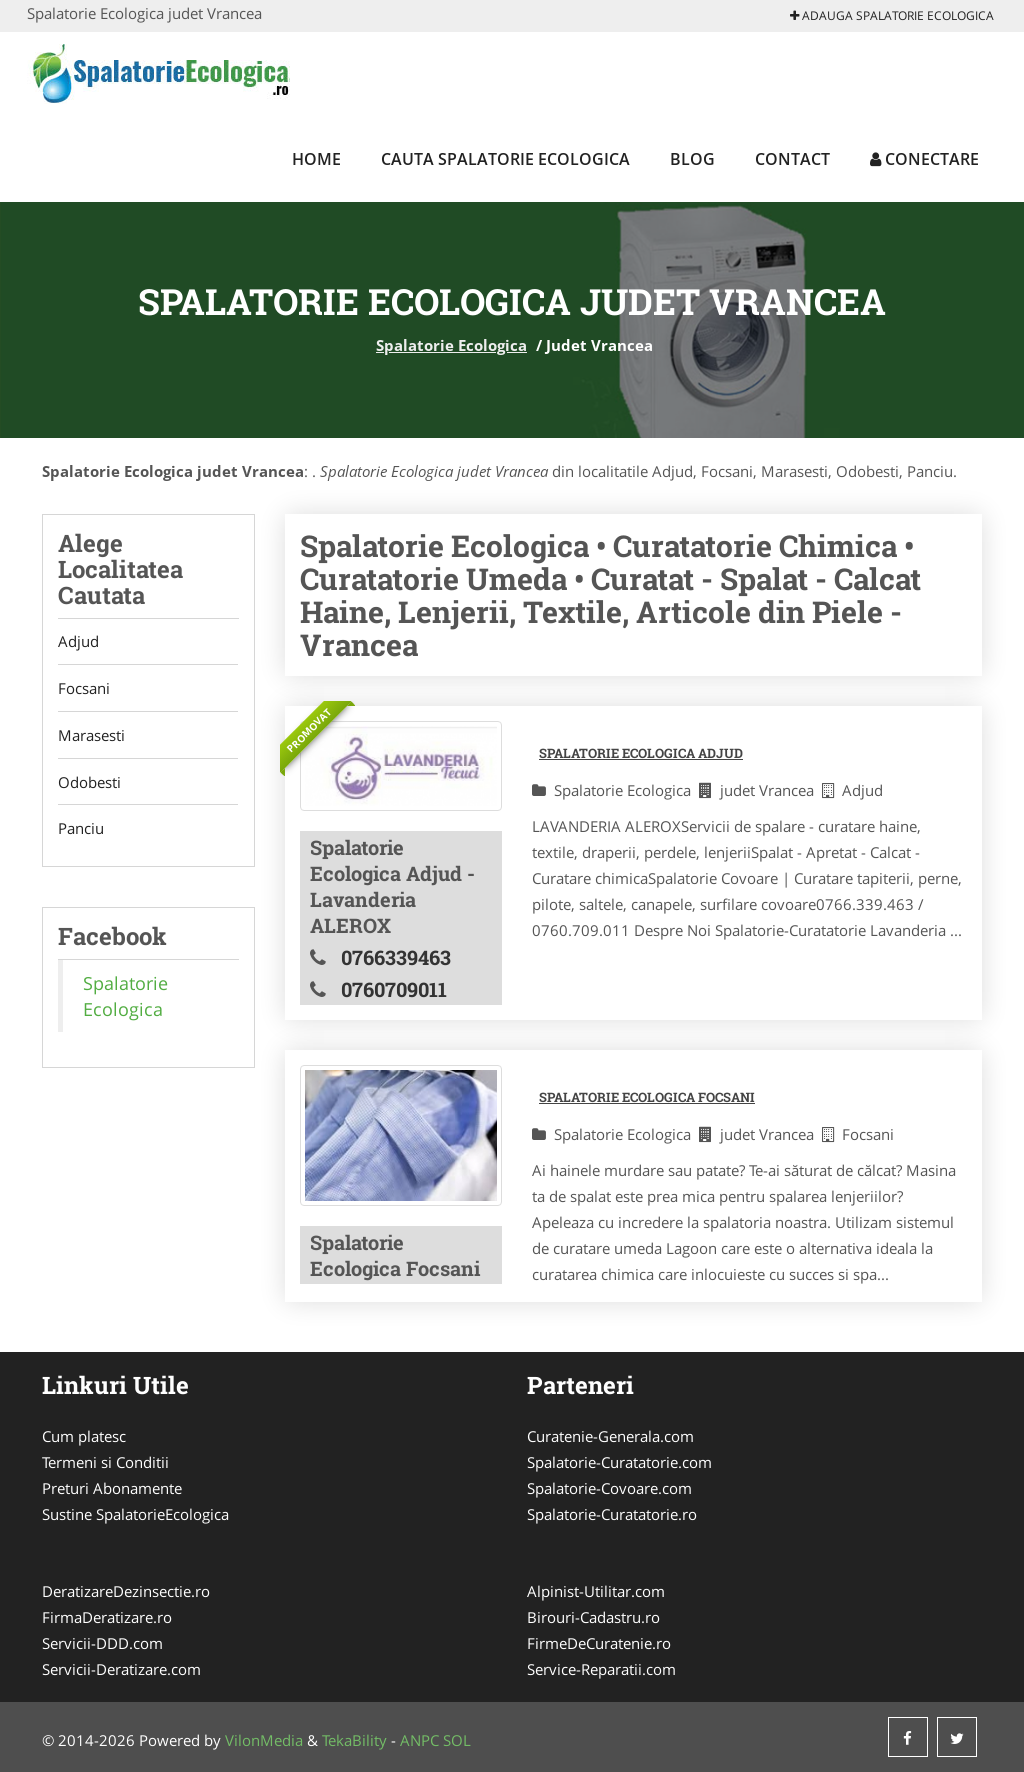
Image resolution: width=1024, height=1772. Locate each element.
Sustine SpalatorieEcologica (135, 1514)
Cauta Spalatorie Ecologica (505, 159)
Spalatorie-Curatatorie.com (619, 1462)
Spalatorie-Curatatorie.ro (612, 1514)
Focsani (84, 689)
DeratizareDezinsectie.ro (126, 1591)
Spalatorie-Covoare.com (609, 1488)
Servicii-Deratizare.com (121, 1669)
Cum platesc (84, 1436)
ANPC (419, 1740)
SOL (457, 1740)
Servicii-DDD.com (102, 1643)
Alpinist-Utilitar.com (596, 1591)
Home (316, 159)
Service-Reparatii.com (601, 1669)
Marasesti (91, 736)
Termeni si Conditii (105, 1462)
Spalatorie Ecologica (451, 345)
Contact (792, 159)
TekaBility (354, 1740)
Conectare (924, 159)
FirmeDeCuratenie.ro (599, 1643)
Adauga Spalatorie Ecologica (892, 15)
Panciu (81, 830)
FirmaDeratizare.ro (107, 1617)
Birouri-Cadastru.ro (593, 1617)
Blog (692, 159)
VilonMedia (264, 1740)
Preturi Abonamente (112, 1488)
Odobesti (89, 783)
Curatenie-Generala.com (610, 1436)
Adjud (78, 642)
